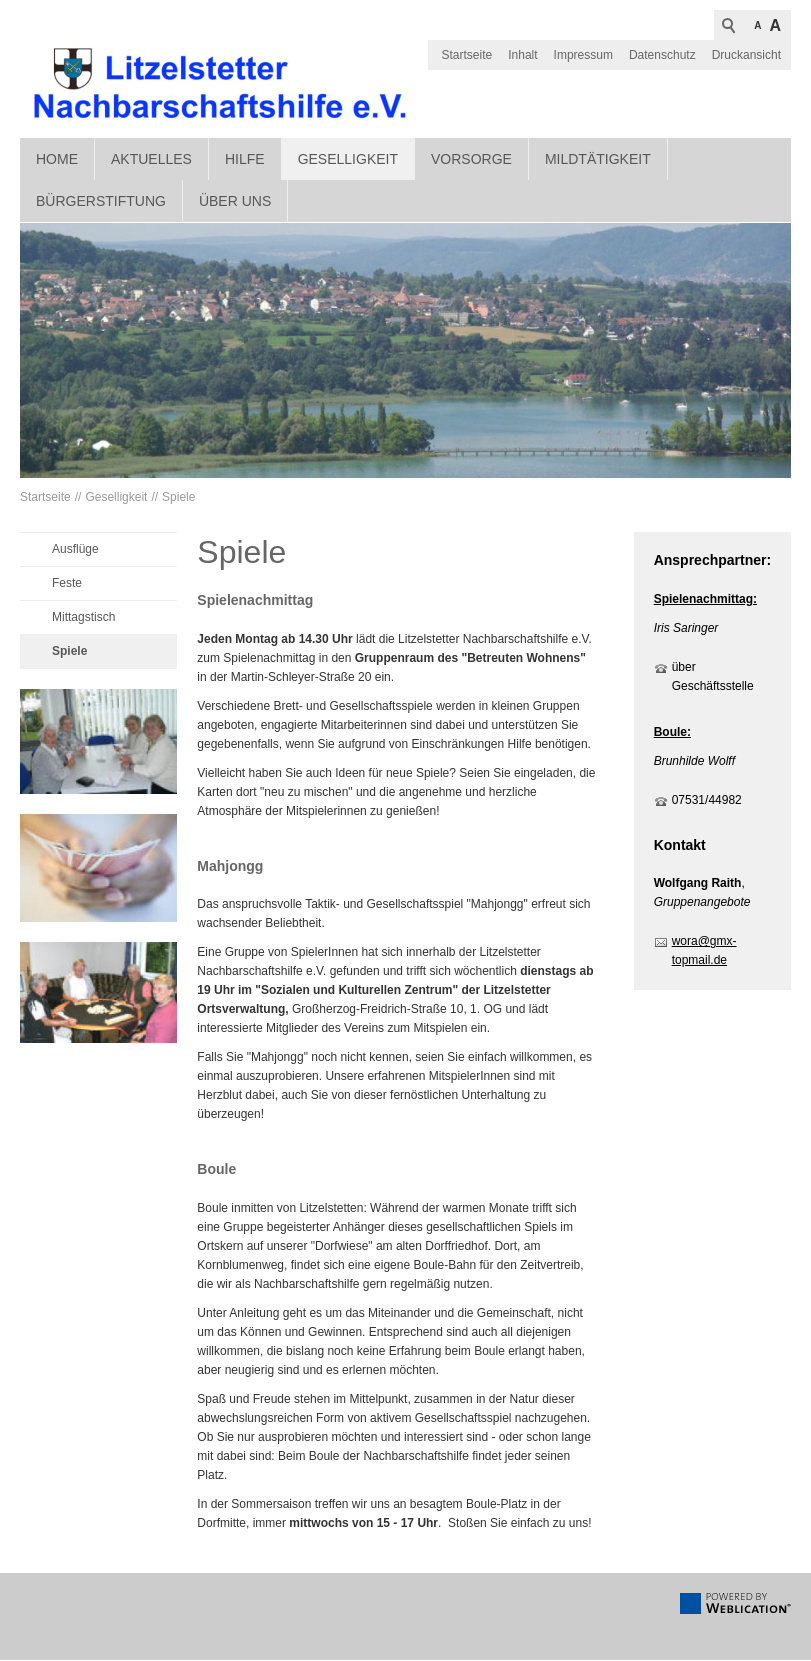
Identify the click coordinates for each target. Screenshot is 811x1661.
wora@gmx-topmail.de (704, 952)
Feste (67, 585)
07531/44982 (707, 801)
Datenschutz (662, 55)
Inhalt (522, 55)
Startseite (467, 55)
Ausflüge (75, 551)
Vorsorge (471, 160)
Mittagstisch (83, 619)
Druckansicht (746, 55)
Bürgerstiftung (101, 202)
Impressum (583, 55)
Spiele (178, 499)
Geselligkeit (348, 160)
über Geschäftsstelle (713, 677)
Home (57, 160)
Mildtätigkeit (598, 160)
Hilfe (245, 160)
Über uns (235, 202)
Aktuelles (151, 160)
